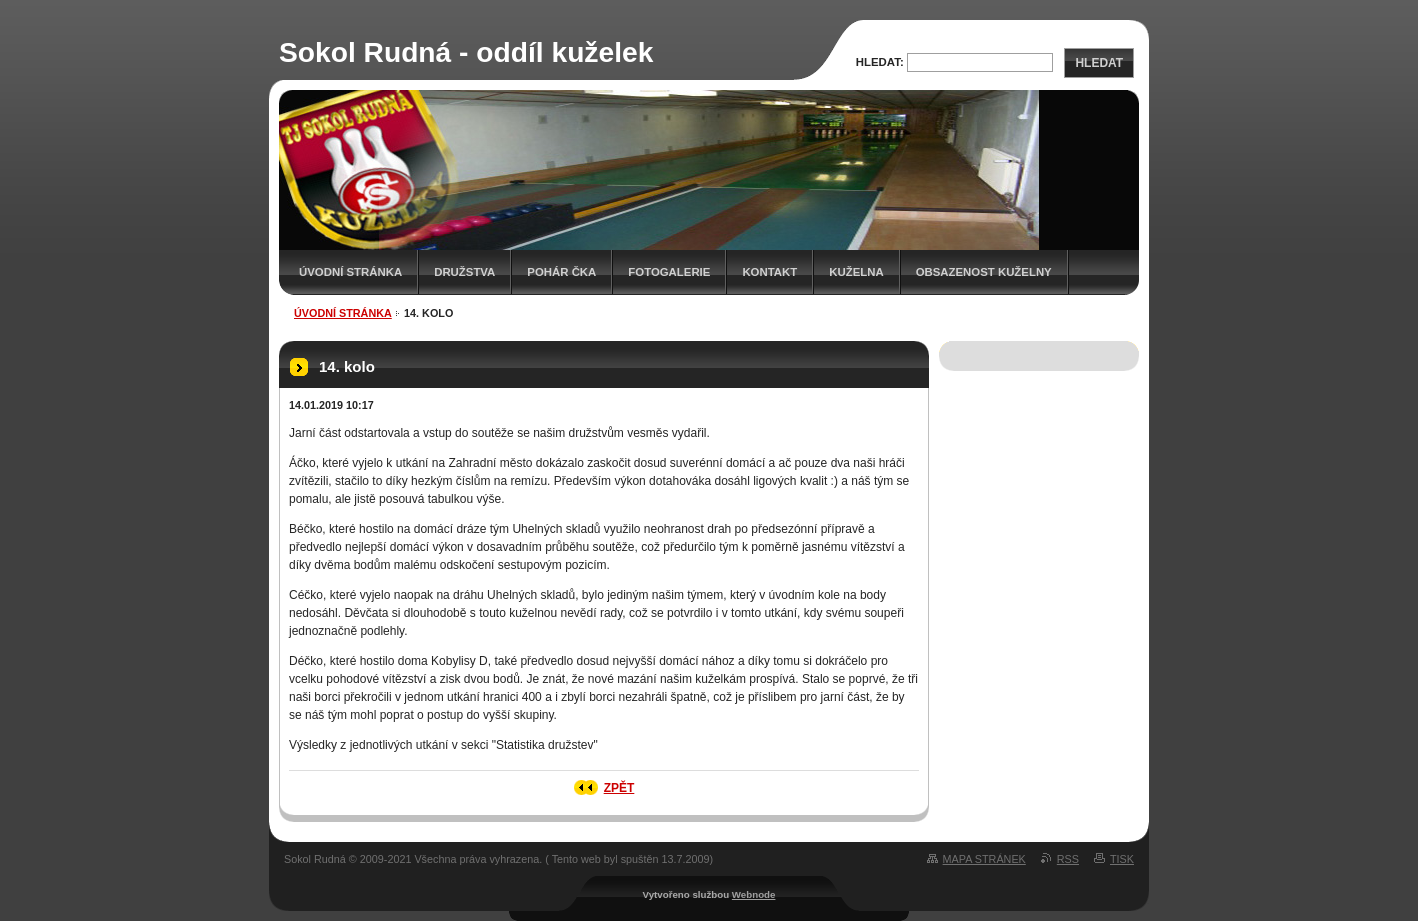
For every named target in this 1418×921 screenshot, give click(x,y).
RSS (1068, 859)
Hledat (1099, 63)
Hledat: (880, 62)
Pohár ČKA (561, 272)
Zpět (619, 788)
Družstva (464, 272)
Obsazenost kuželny (984, 272)
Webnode (754, 894)
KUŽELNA (856, 272)
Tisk (1122, 859)
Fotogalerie (669, 272)
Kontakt (769, 272)
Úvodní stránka (350, 272)
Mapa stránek (984, 859)
